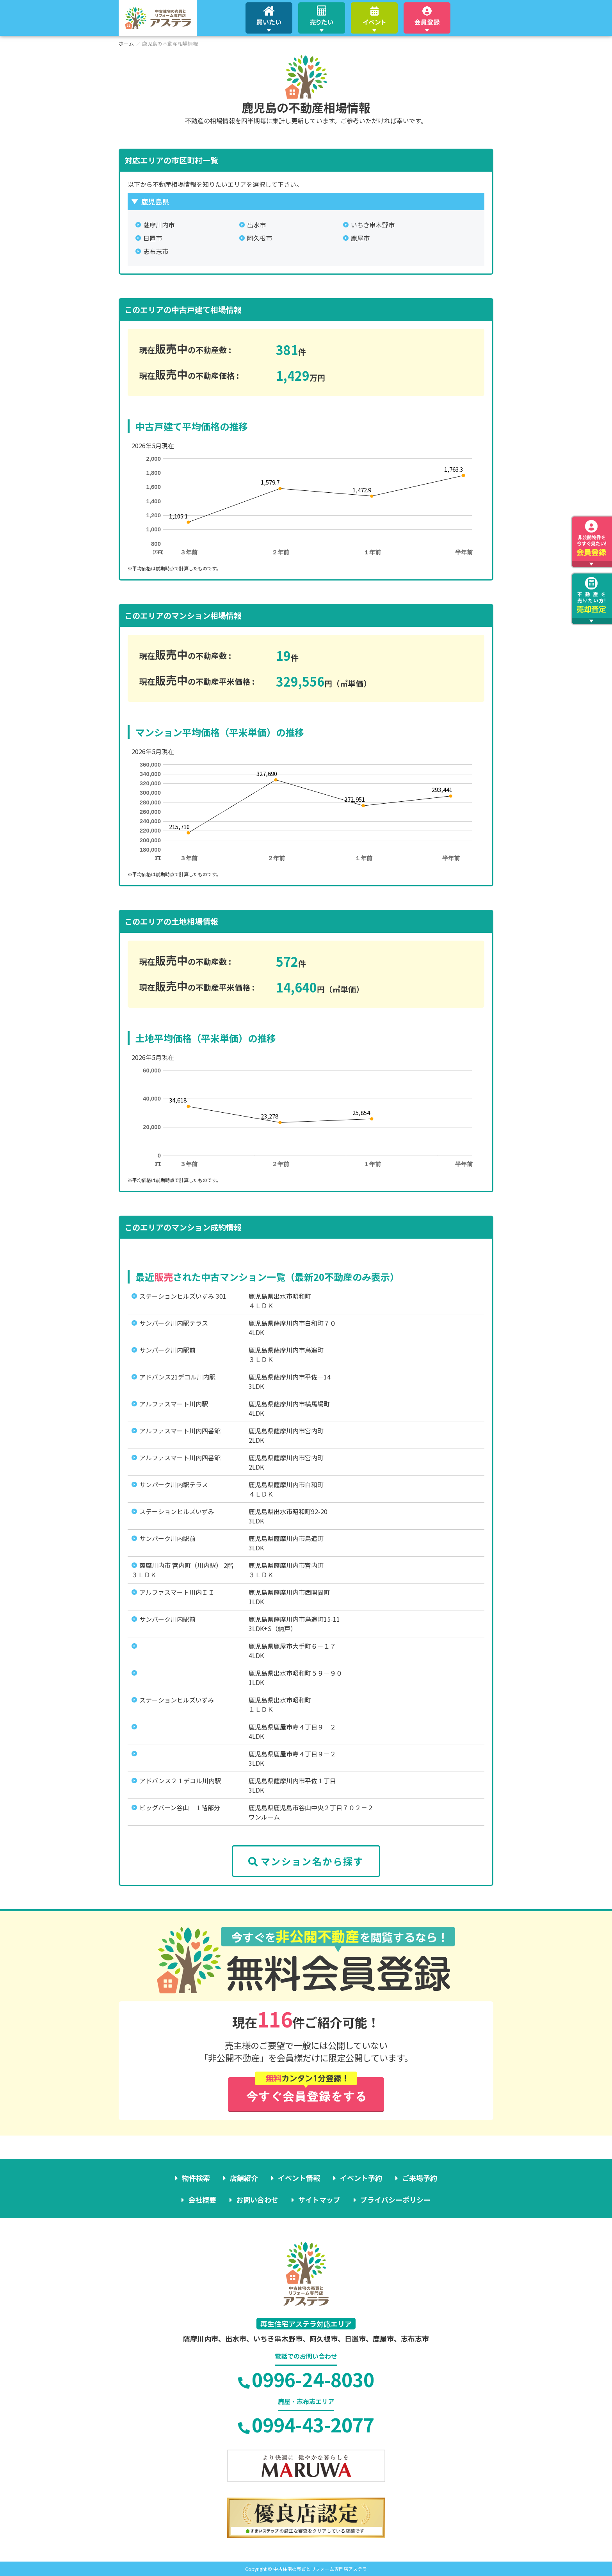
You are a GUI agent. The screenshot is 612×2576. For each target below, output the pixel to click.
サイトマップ (319, 2199)
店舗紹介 (244, 2178)
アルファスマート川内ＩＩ (176, 1592)
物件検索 (196, 2178)
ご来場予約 (419, 2178)
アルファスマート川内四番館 (180, 1430)
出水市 (256, 224)
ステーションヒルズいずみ (176, 1511)
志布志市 (155, 251)
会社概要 (202, 2199)
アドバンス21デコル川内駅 (177, 1376)
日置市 (152, 238)
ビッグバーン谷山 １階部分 (179, 1807)
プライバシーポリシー (395, 2199)
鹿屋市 (360, 238)
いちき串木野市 (373, 224)
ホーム (126, 43)
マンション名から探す (305, 1861)
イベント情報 (299, 2178)
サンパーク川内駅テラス (173, 1323)
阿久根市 (259, 238)
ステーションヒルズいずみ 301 (182, 1296)
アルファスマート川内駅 (173, 1403)
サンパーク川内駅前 (167, 1350)
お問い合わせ (257, 2199)
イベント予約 (361, 2178)
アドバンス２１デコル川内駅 (180, 1780)
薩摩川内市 (158, 224)
